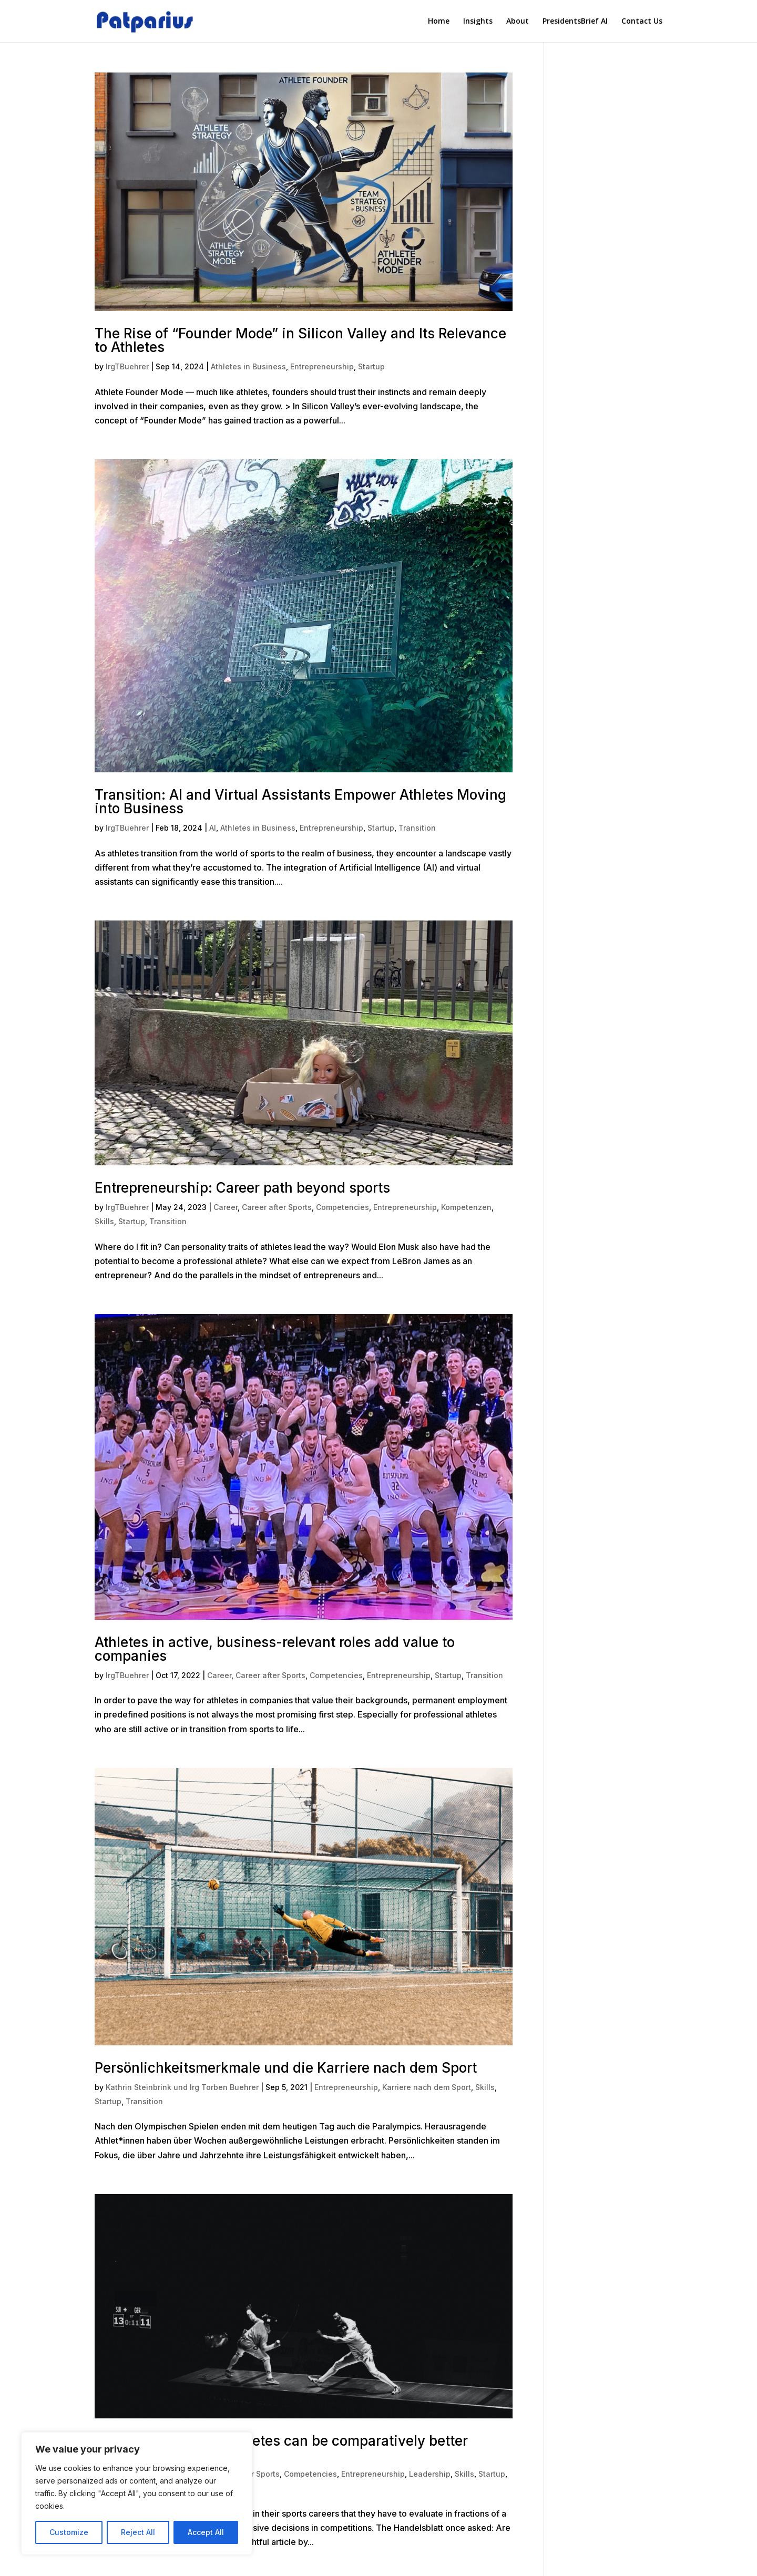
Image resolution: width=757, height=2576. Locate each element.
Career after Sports (277, 1207)
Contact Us (641, 21)
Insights (478, 21)
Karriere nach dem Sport (426, 2087)
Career (225, 1207)
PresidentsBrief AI (575, 21)
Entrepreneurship (322, 366)
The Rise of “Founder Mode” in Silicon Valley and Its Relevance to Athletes (300, 340)
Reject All (138, 2532)
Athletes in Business (248, 366)
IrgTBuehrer (127, 366)
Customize (68, 2532)
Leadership (430, 2473)
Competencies (342, 1207)
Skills (104, 1221)
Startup (371, 366)
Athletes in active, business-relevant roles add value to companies (275, 1649)
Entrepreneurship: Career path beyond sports (242, 1188)
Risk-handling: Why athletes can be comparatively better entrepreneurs (281, 2448)
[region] (136, 2493)
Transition (417, 827)
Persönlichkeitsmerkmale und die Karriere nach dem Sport (286, 2068)
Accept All (206, 2532)
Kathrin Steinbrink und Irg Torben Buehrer (182, 2087)
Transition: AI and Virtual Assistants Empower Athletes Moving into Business (300, 801)
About (517, 21)
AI (212, 827)
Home (438, 21)
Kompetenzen (466, 1207)
